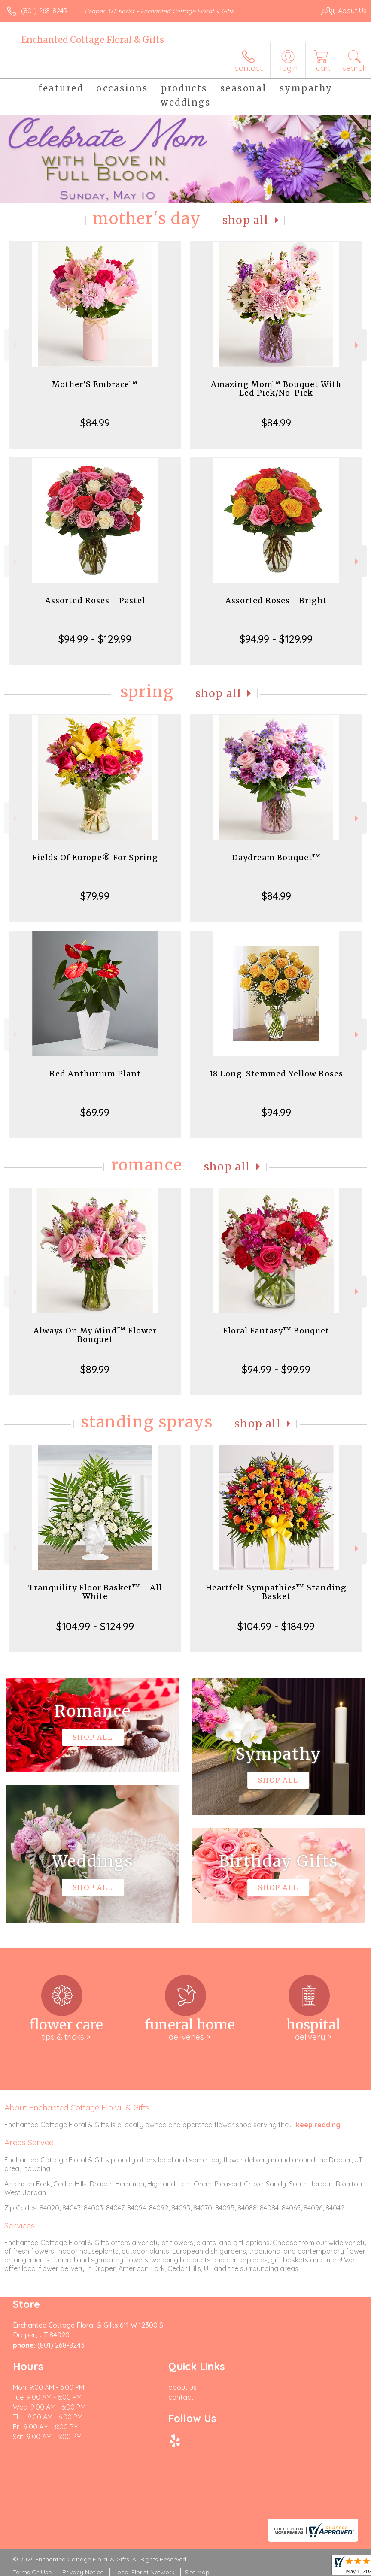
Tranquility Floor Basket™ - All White (95, 1592)
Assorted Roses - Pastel (95, 600)
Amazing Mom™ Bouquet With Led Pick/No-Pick (276, 388)
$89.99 (94, 1369)
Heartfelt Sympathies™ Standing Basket (276, 1592)
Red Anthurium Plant (95, 1074)
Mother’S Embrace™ (95, 384)
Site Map (197, 2572)
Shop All (245, 220)
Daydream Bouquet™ (276, 857)
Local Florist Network (144, 2572)
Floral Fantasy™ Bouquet (276, 1331)
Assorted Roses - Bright (276, 600)
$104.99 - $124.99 (95, 1626)
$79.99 (94, 895)
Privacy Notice (82, 2572)
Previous (13, 345)
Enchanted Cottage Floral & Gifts (92, 39)
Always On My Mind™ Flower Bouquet (95, 1335)
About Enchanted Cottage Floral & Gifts (76, 2107)
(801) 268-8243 (44, 10)
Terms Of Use (32, 2572)
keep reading (318, 2124)
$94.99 (276, 1112)
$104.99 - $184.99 (276, 1626)
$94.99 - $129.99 (94, 638)
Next (357, 345)
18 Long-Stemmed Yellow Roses (276, 1074)
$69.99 (94, 1112)
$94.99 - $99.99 (276, 1369)
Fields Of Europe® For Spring (95, 857)
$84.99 (95, 422)
